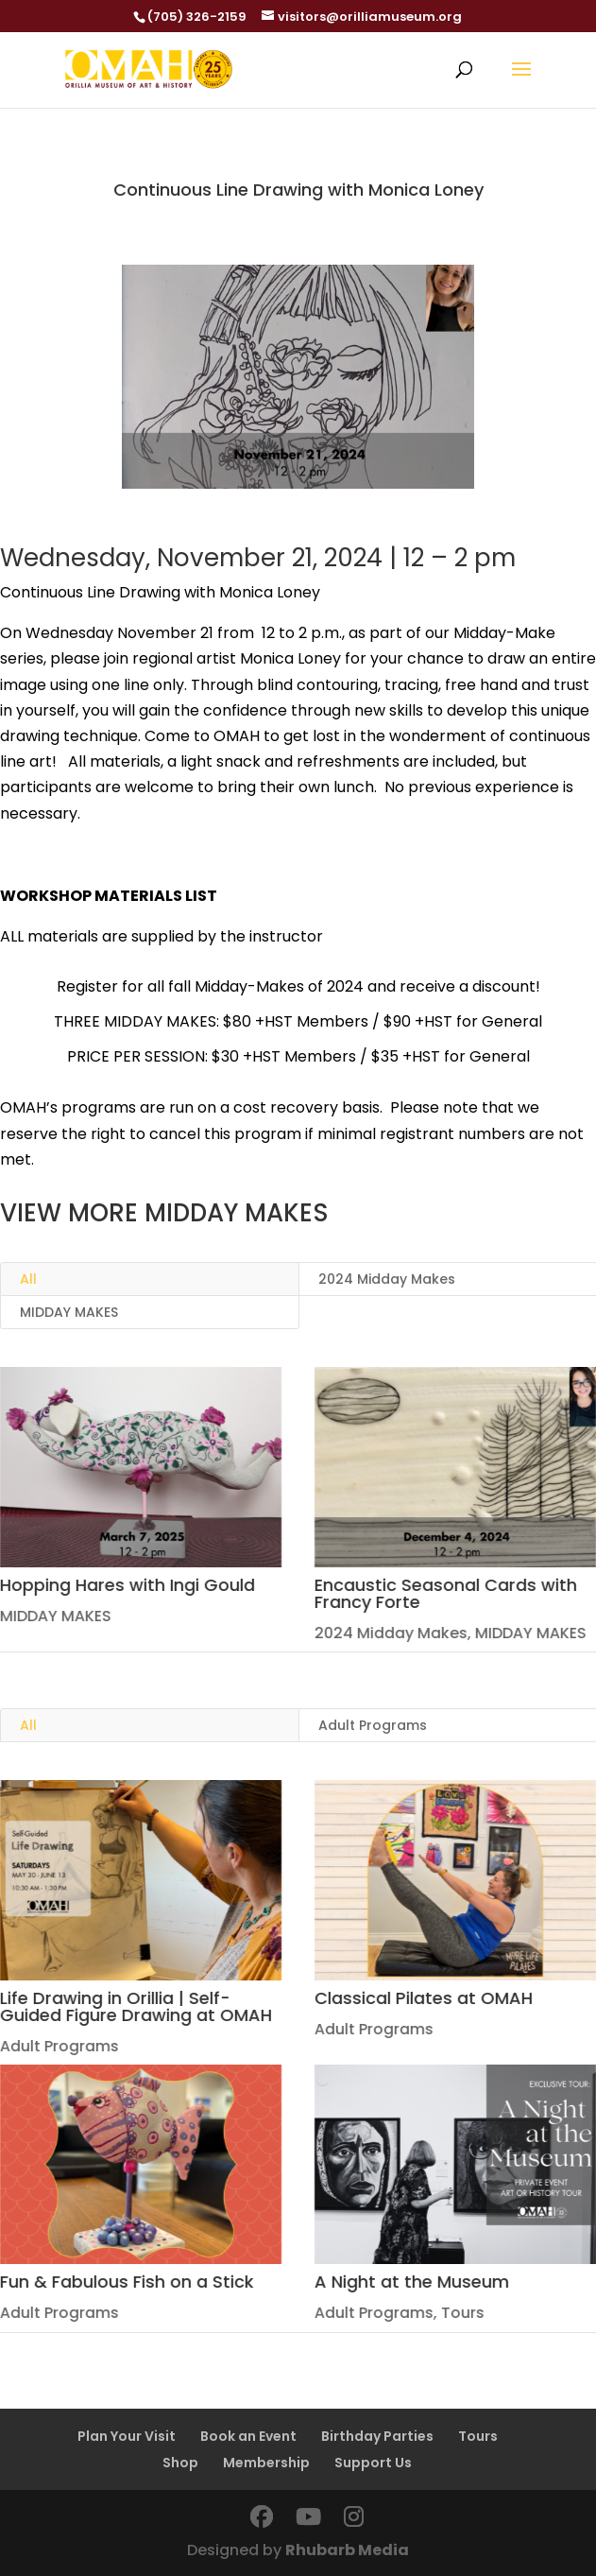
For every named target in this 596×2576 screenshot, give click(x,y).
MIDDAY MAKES (69, 1312)
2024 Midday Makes (390, 1633)
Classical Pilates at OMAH (423, 1998)
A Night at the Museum (411, 2281)
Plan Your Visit (126, 2436)
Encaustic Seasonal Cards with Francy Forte (445, 1593)
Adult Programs (373, 2029)
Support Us (373, 2462)
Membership (266, 2462)
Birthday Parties (377, 2436)
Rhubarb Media (347, 2550)
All (28, 1279)
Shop (180, 2462)
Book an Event (248, 2436)
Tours (462, 2313)
